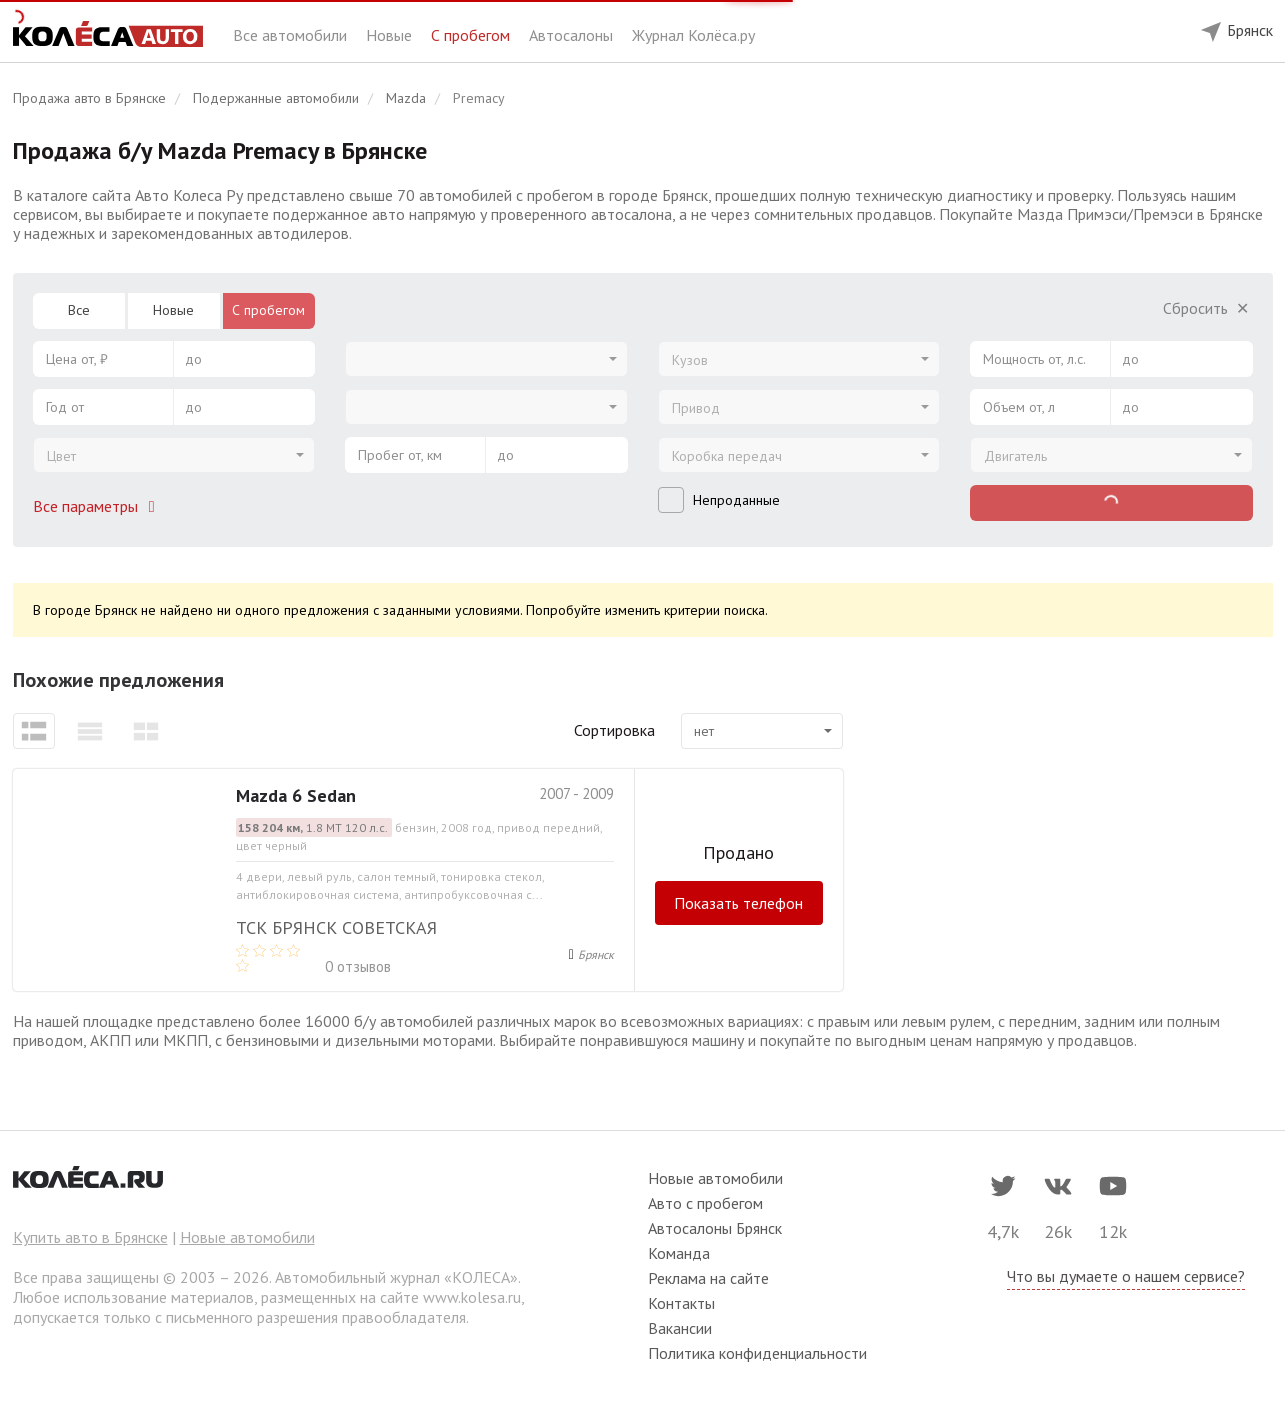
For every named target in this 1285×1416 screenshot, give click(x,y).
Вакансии (680, 1328)
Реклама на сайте (708, 1278)
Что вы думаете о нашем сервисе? (1126, 1276)
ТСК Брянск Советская (336, 927)
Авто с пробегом (705, 1203)
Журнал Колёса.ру (693, 35)
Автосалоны (573, 35)
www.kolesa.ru (472, 1297)
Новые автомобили (247, 1237)
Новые (391, 35)
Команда (679, 1253)
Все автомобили (292, 35)
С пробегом (472, 35)
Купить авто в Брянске (90, 1237)
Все (79, 310)
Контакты (681, 1303)
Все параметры (98, 506)
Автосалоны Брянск (715, 1228)
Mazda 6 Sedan (296, 795)
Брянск (596, 954)
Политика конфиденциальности (757, 1353)
